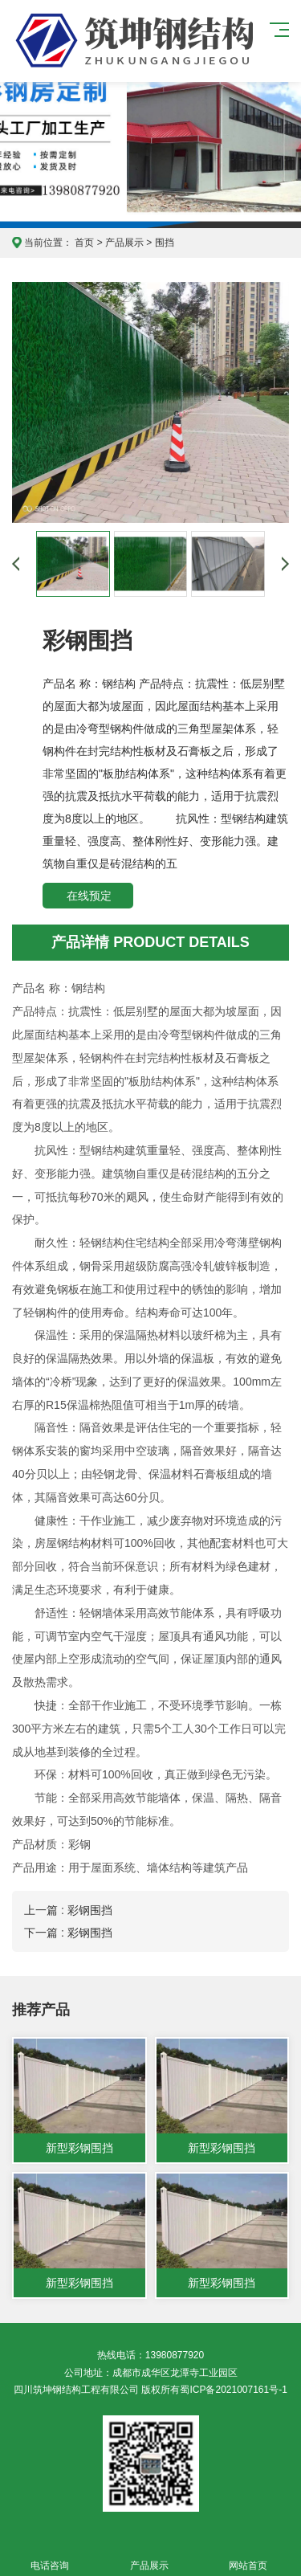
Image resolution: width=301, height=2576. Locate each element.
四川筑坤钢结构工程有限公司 (109, 41)
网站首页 (249, 2556)
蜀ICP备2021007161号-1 (233, 2389)
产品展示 (124, 242)
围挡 (164, 242)
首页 (84, 242)
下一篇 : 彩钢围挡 (68, 1932)
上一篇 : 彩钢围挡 (68, 1910)
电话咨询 (50, 2556)
